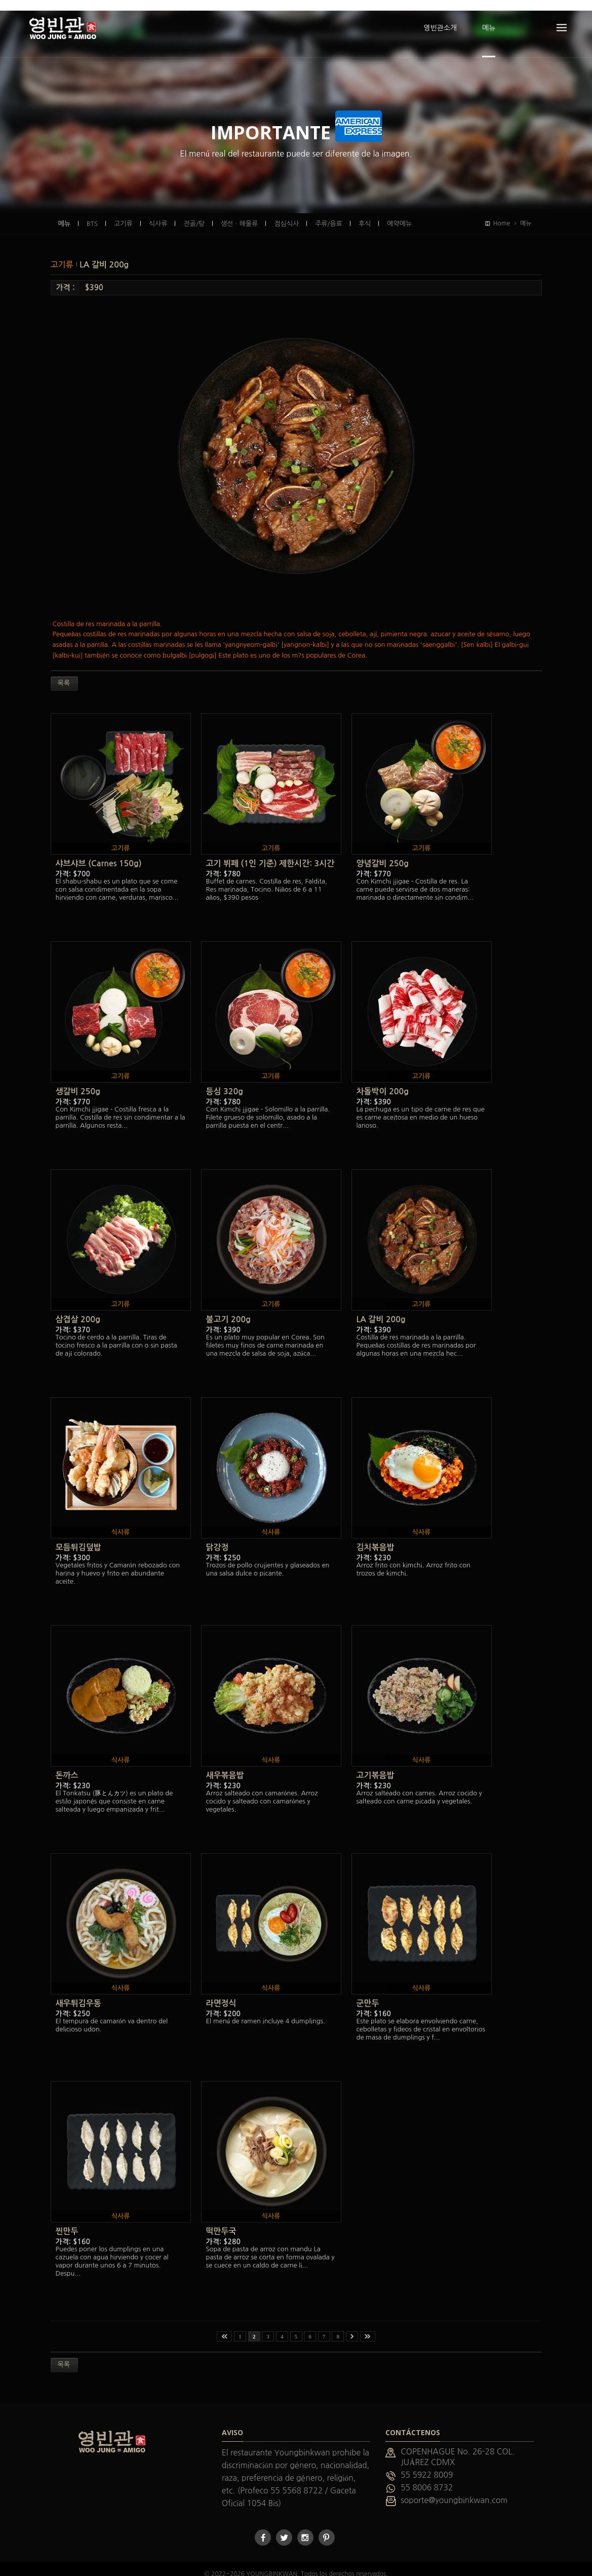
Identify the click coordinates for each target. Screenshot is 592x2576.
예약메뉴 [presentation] (399, 213)
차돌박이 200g (383, 1081)
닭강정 (217, 1537)
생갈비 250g (78, 1081)
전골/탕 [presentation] (194, 213)
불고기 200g (228, 1309)
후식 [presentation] (365, 213)
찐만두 (67, 2220)
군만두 (368, 1992)
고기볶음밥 (375, 1764)
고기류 (63, 254)
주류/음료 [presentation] (328, 213)
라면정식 (221, 1992)
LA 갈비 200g (104, 254)
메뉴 (64, 213)
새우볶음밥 (225, 1764)
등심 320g (224, 1081)
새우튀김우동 (78, 1992)
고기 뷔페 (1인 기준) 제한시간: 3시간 (270, 853)
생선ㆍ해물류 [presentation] (239, 213)
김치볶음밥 (375, 1537)
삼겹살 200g (78, 1309)
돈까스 (67, 1764)
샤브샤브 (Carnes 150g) (99, 853)
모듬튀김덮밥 (78, 1537)
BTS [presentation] (92, 213)
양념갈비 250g (383, 853)
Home (497, 213)
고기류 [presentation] (123, 213)
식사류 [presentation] (158, 213)
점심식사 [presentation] (286, 213)
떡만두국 (221, 2220)
